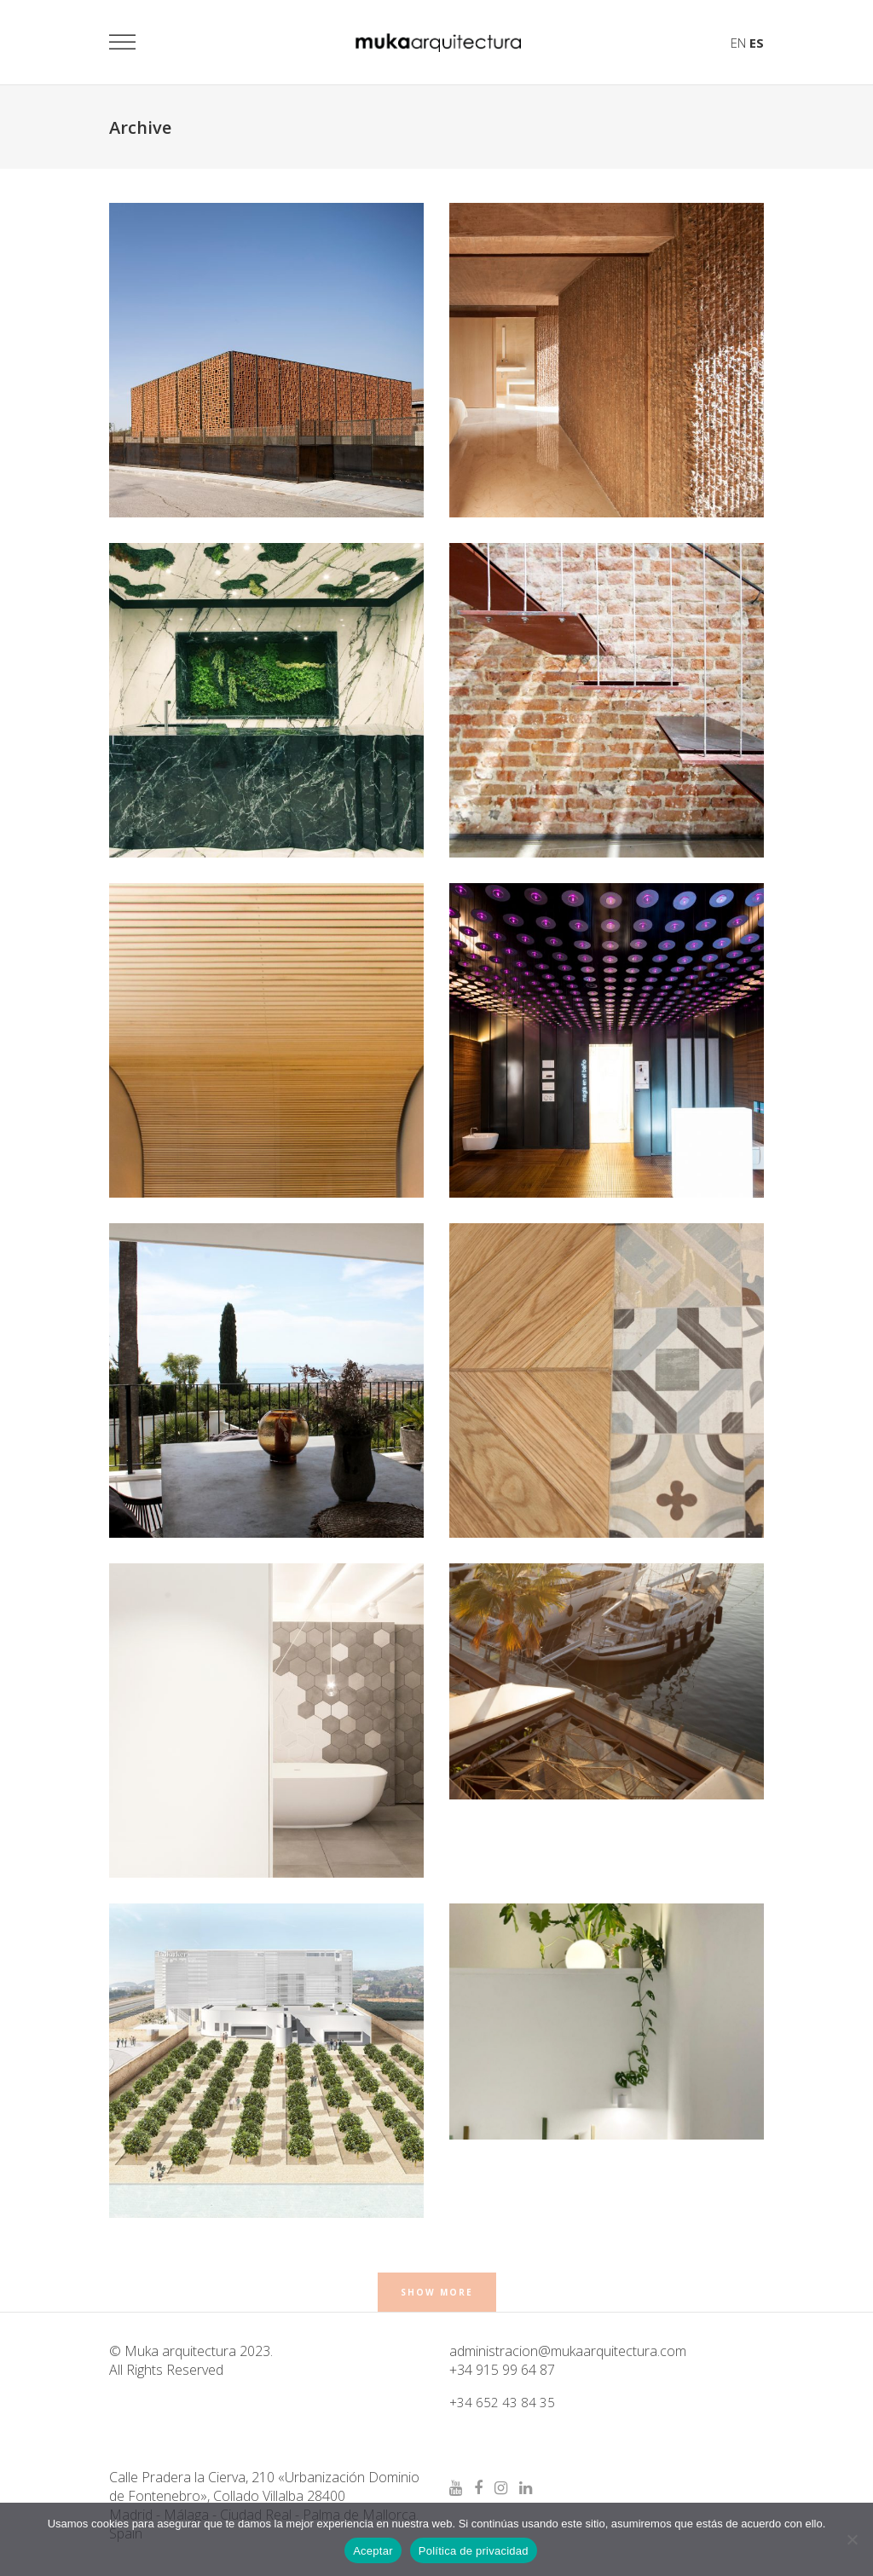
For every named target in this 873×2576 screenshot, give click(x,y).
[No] (851, 2539)
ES (756, 42)
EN (738, 42)
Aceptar (373, 2550)
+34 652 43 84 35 (502, 2402)
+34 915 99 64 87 (502, 2369)
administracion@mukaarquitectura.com (567, 2351)
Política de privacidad (474, 2550)
